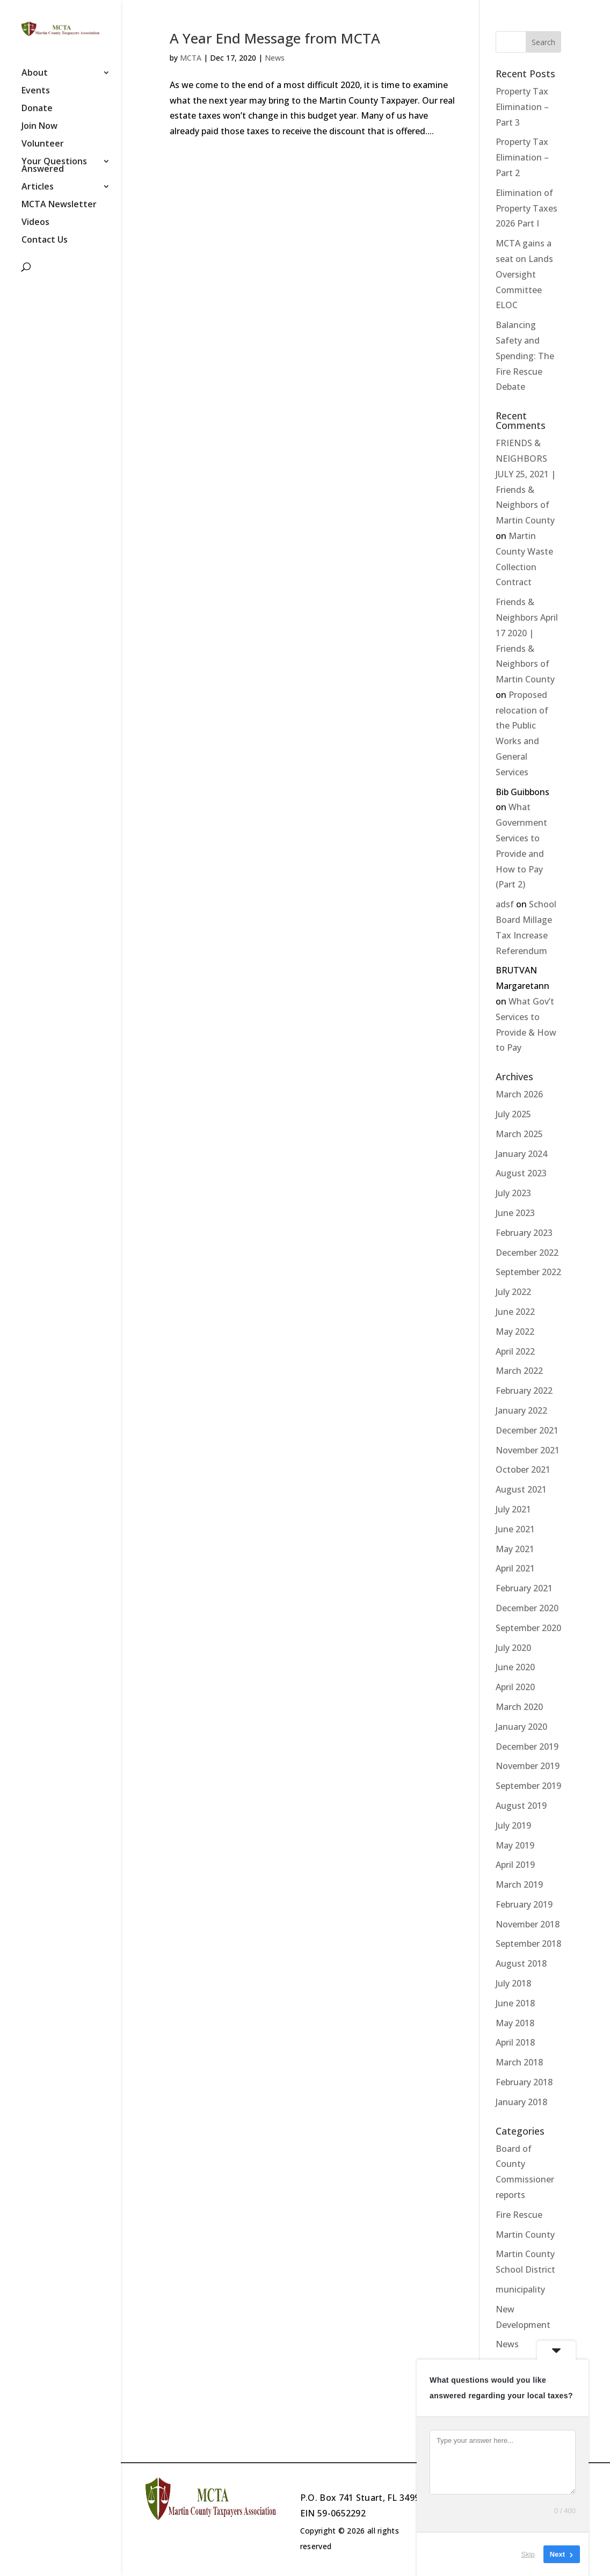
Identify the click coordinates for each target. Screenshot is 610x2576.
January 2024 (521, 1154)
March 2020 (519, 1707)
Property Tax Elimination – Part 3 (522, 106)
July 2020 (513, 1648)
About (34, 73)
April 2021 (515, 1568)
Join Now (39, 127)
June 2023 (515, 1213)
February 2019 (524, 1904)
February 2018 (524, 2082)
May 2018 (515, 2023)
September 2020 (528, 1628)
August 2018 (521, 1963)
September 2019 (528, 1786)
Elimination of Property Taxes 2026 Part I (526, 208)
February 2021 (524, 1588)
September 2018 (528, 1943)
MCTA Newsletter (59, 205)
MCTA (190, 58)
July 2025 (513, 1114)
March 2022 (519, 1371)
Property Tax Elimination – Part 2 (522, 157)
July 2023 (513, 1193)
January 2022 (521, 1410)
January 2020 (521, 1727)
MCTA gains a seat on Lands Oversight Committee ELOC (524, 274)
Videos (35, 223)
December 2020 (527, 1608)
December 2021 (527, 1430)
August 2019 (521, 1805)
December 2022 (527, 1252)
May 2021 (515, 1549)
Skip (528, 2554)
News (275, 58)
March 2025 (519, 1134)
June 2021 (515, 1529)
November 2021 (528, 1450)
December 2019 (527, 1746)
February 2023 (524, 1233)
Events (35, 91)
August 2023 (521, 1173)
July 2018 (513, 1983)
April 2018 (515, 2042)
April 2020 (515, 1687)
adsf (505, 904)
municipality (520, 2289)
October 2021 (523, 1469)
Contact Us (44, 240)
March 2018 (519, 2062)
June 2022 (515, 1312)
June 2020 (515, 1667)
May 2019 (515, 1845)
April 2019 (515, 1865)
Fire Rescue (519, 2215)
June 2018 (515, 2003)
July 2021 (513, 1509)
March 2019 (519, 1884)
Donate (37, 109)
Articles (37, 187)
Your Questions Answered (54, 165)
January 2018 (521, 2102)
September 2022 (528, 1272)
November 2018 (528, 1924)
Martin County (525, 2234)
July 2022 (513, 1292)
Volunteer (42, 144)
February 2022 (524, 1390)
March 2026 (519, 1094)
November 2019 (528, 1766)
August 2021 (521, 1489)
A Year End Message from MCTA (275, 38)
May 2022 (515, 1331)
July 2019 (513, 1825)
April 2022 (515, 1351)
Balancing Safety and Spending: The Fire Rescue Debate (525, 355)
